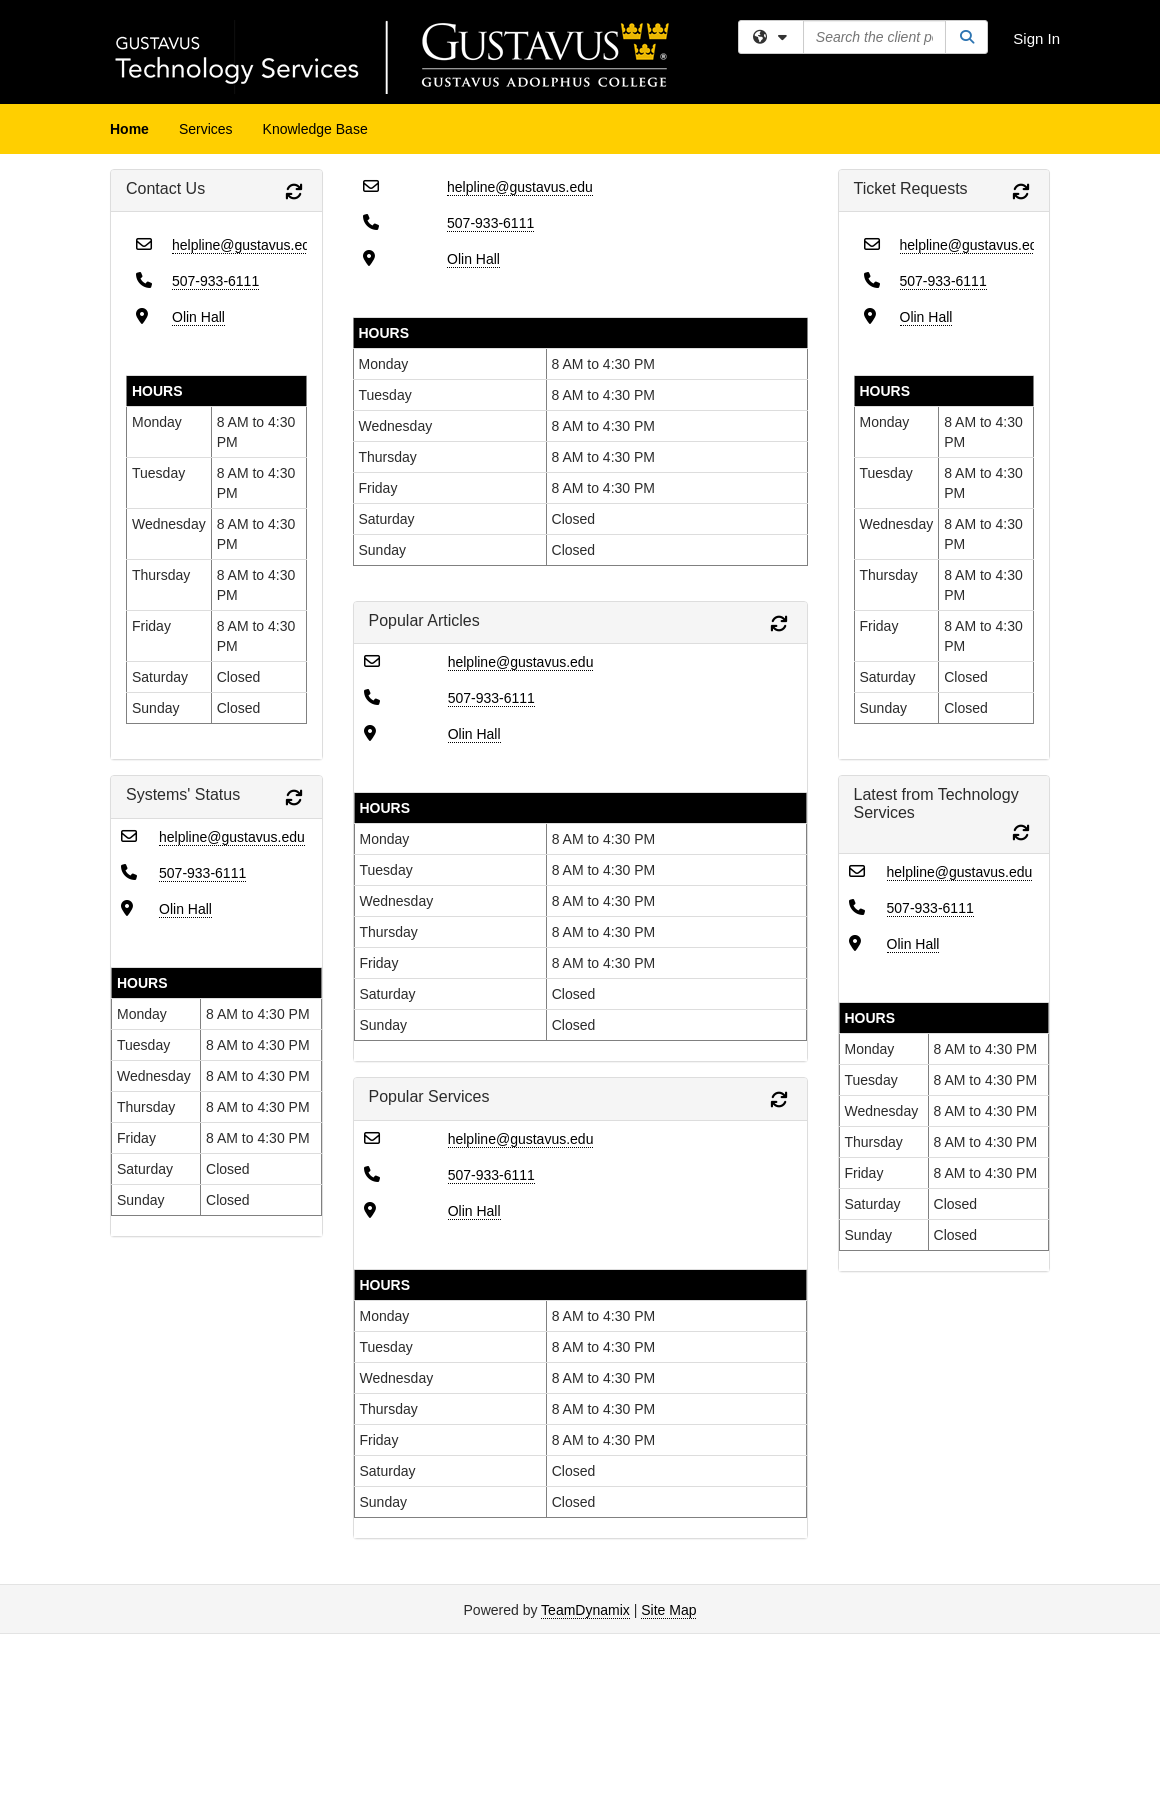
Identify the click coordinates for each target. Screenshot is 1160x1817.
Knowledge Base (315, 129)
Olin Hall (198, 317)
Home (129, 129)
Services (206, 129)
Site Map (668, 1610)
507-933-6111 (215, 281)
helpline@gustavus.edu (245, 245)
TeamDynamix (585, 1610)
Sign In (1036, 38)
